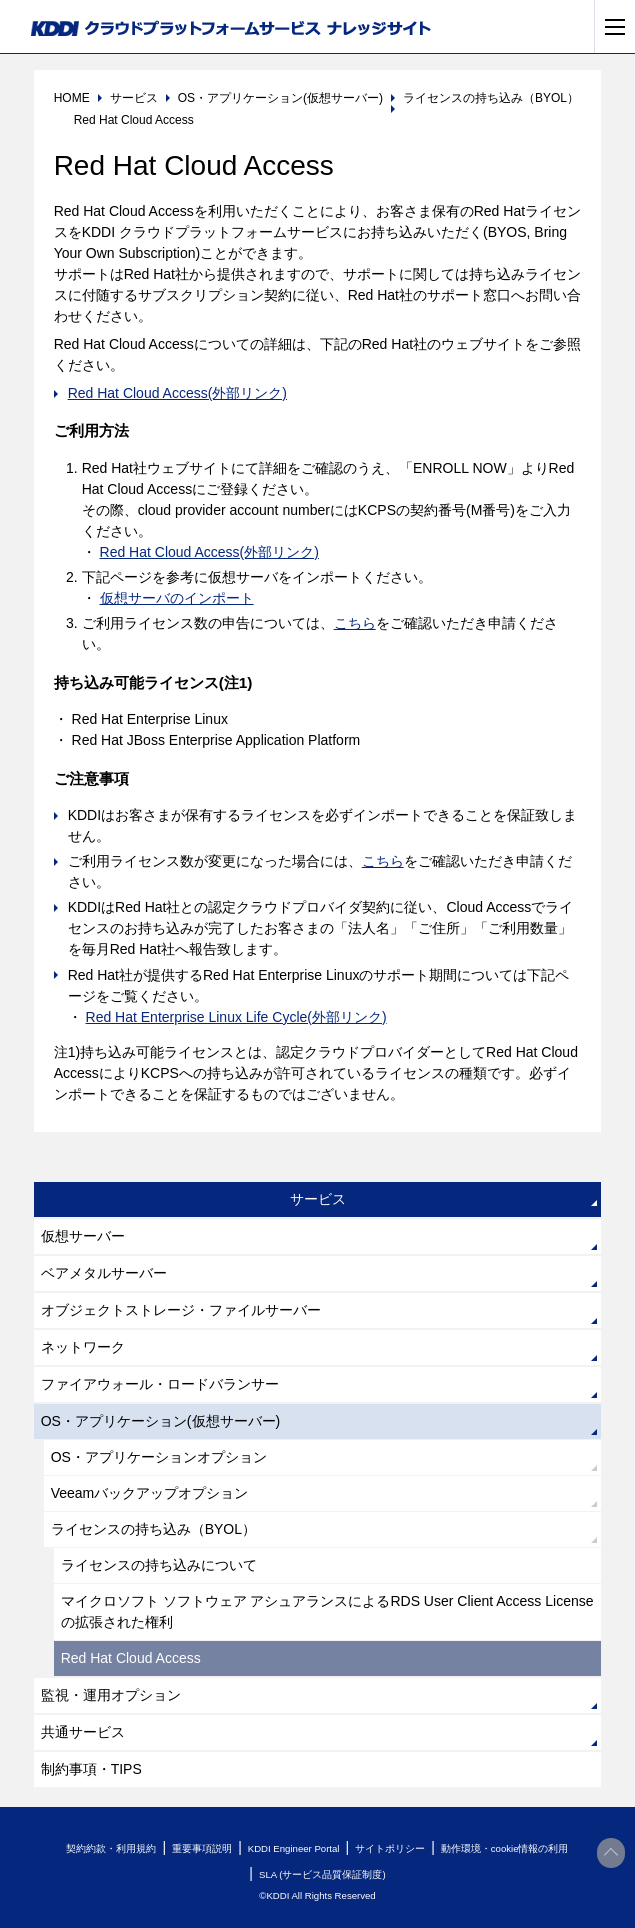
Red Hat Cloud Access (131, 1658)
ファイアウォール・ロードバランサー (160, 1384)
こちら (355, 623)
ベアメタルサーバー (104, 1273)
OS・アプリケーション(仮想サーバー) (161, 1421)
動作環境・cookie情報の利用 (505, 1848)
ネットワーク (83, 1347)
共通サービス (83, 1732)
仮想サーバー (83, 1236)
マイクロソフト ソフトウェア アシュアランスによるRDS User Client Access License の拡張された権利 (327, 1611)
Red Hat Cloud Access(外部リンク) (177, 393)
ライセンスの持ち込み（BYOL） (153, 1529)
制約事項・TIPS (91, 1769)
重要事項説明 (202, 1848)
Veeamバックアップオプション (150, 1493)
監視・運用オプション (111, 1695)
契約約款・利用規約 (111, 1848)
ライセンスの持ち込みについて (159, 1565)
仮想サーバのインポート (177, 598)
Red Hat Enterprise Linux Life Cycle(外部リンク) (236, 1017)
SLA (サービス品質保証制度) (322, 1874)
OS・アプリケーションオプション (159, 1457)
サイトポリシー (390, 1848)
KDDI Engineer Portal (294, 1848)
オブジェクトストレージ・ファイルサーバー (181, 1310)
